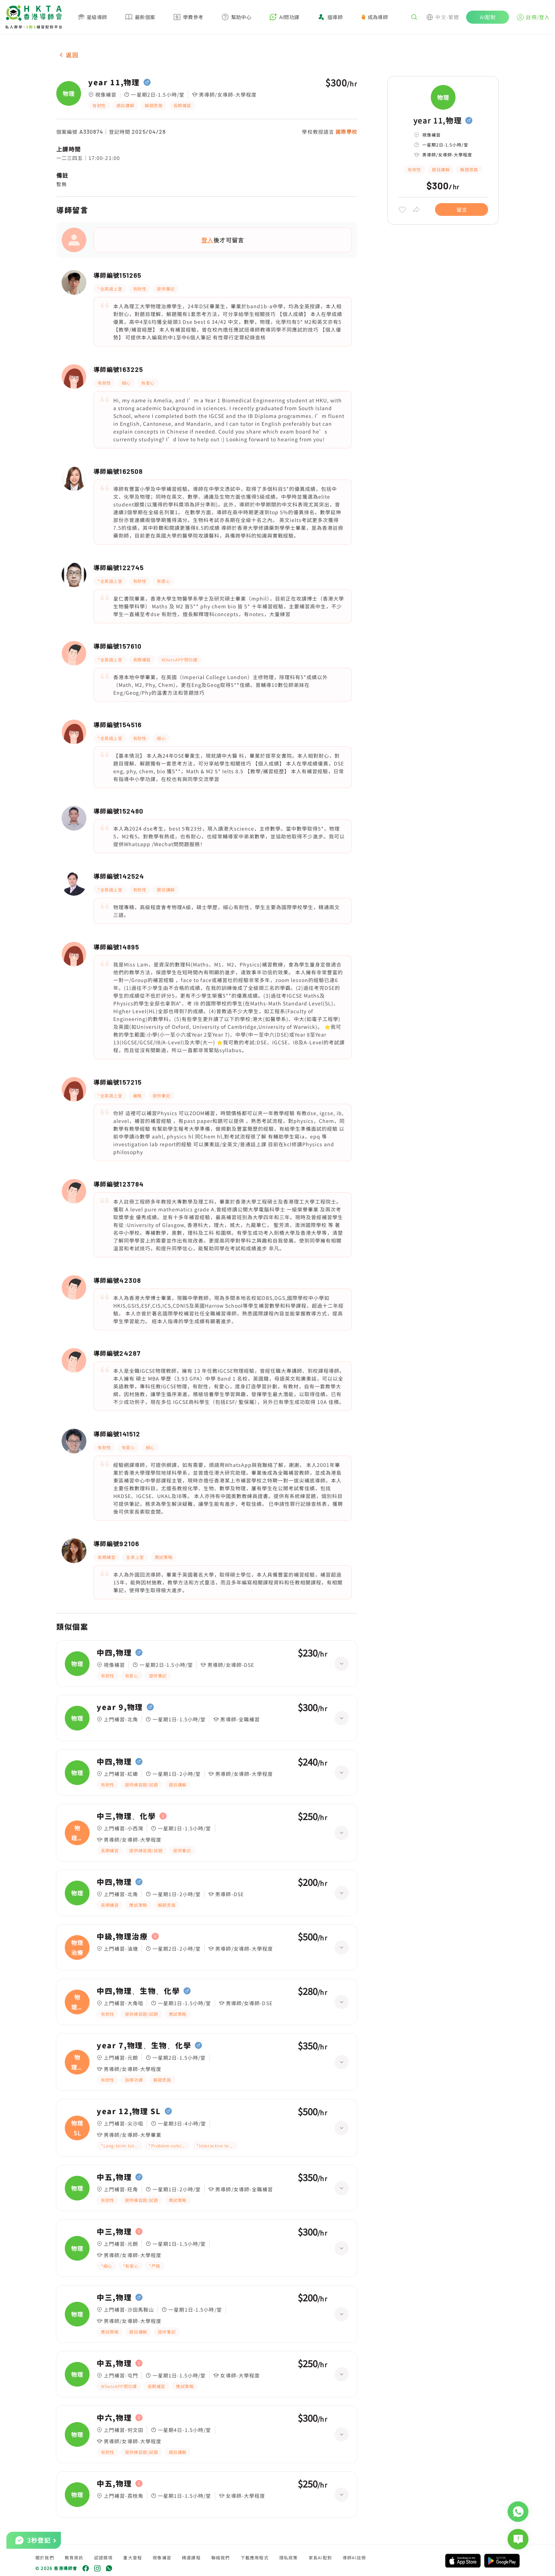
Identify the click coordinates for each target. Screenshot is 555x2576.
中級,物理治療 (122, 1936)
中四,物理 (114, 1653)
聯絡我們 (220, 2557)
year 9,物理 (120, 1707)
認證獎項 (103, 2557)
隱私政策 (288, 2557)
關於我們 (44, 2557)
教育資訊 (74, 2557)
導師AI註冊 (354, 2557)
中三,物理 (114, 2232)
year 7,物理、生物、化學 (144, 2045)
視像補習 (162, 2557)
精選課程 (191, 2557)
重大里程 (132, 2557)
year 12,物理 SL (129, 2111)
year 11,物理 (114, 82)
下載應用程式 (255, 2557)
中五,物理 (114, 2177)
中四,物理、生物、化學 (138, 1991)
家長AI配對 (320, 2557)
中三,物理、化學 (126, 1816)
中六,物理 (114, 2418)
